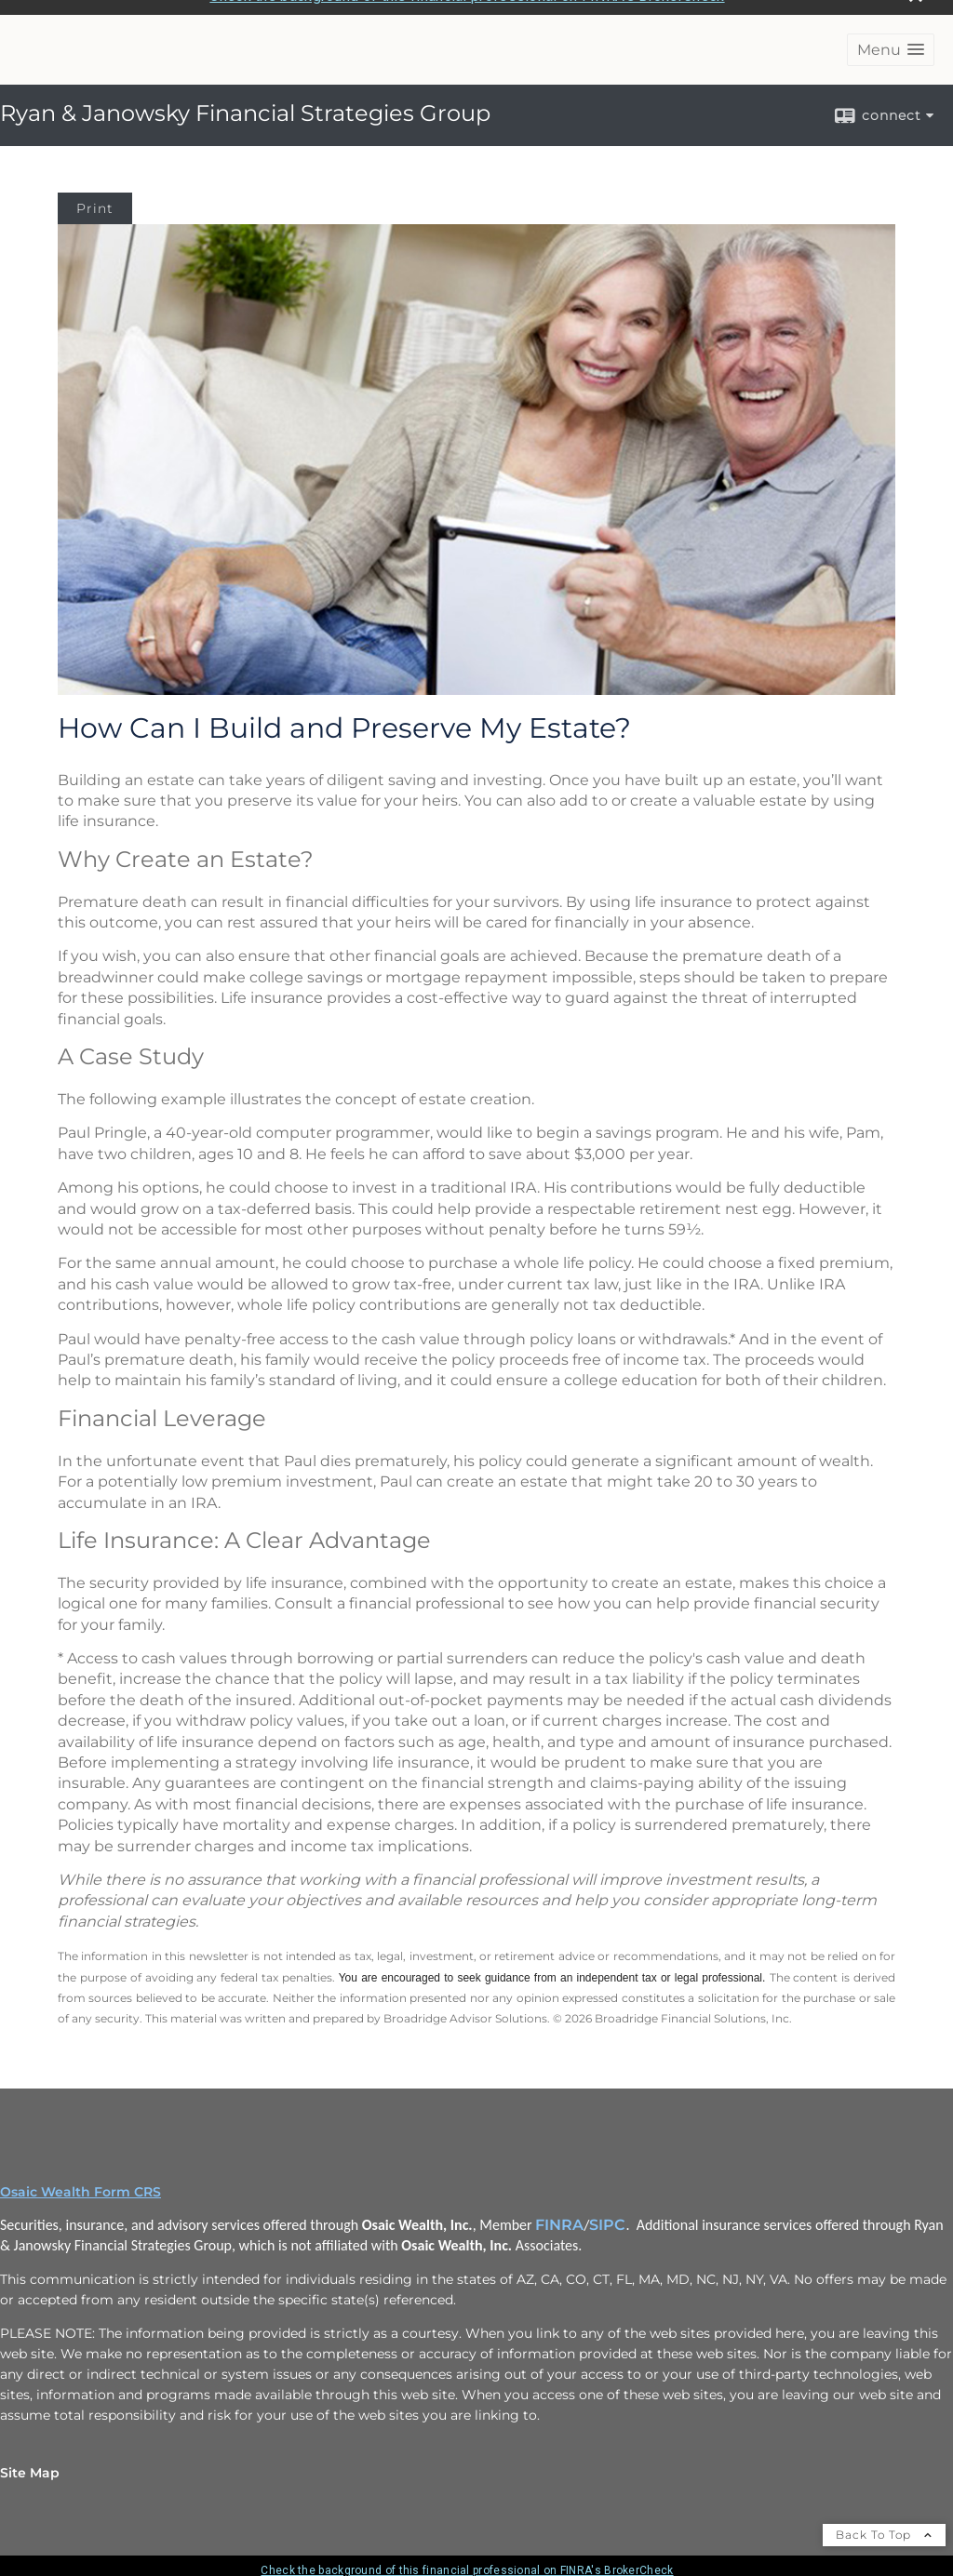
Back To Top (884, 2522)
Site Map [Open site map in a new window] (30, 2460)
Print (95, 196)
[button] (890, 37)
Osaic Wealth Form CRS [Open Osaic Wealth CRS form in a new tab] (80, 2179)
